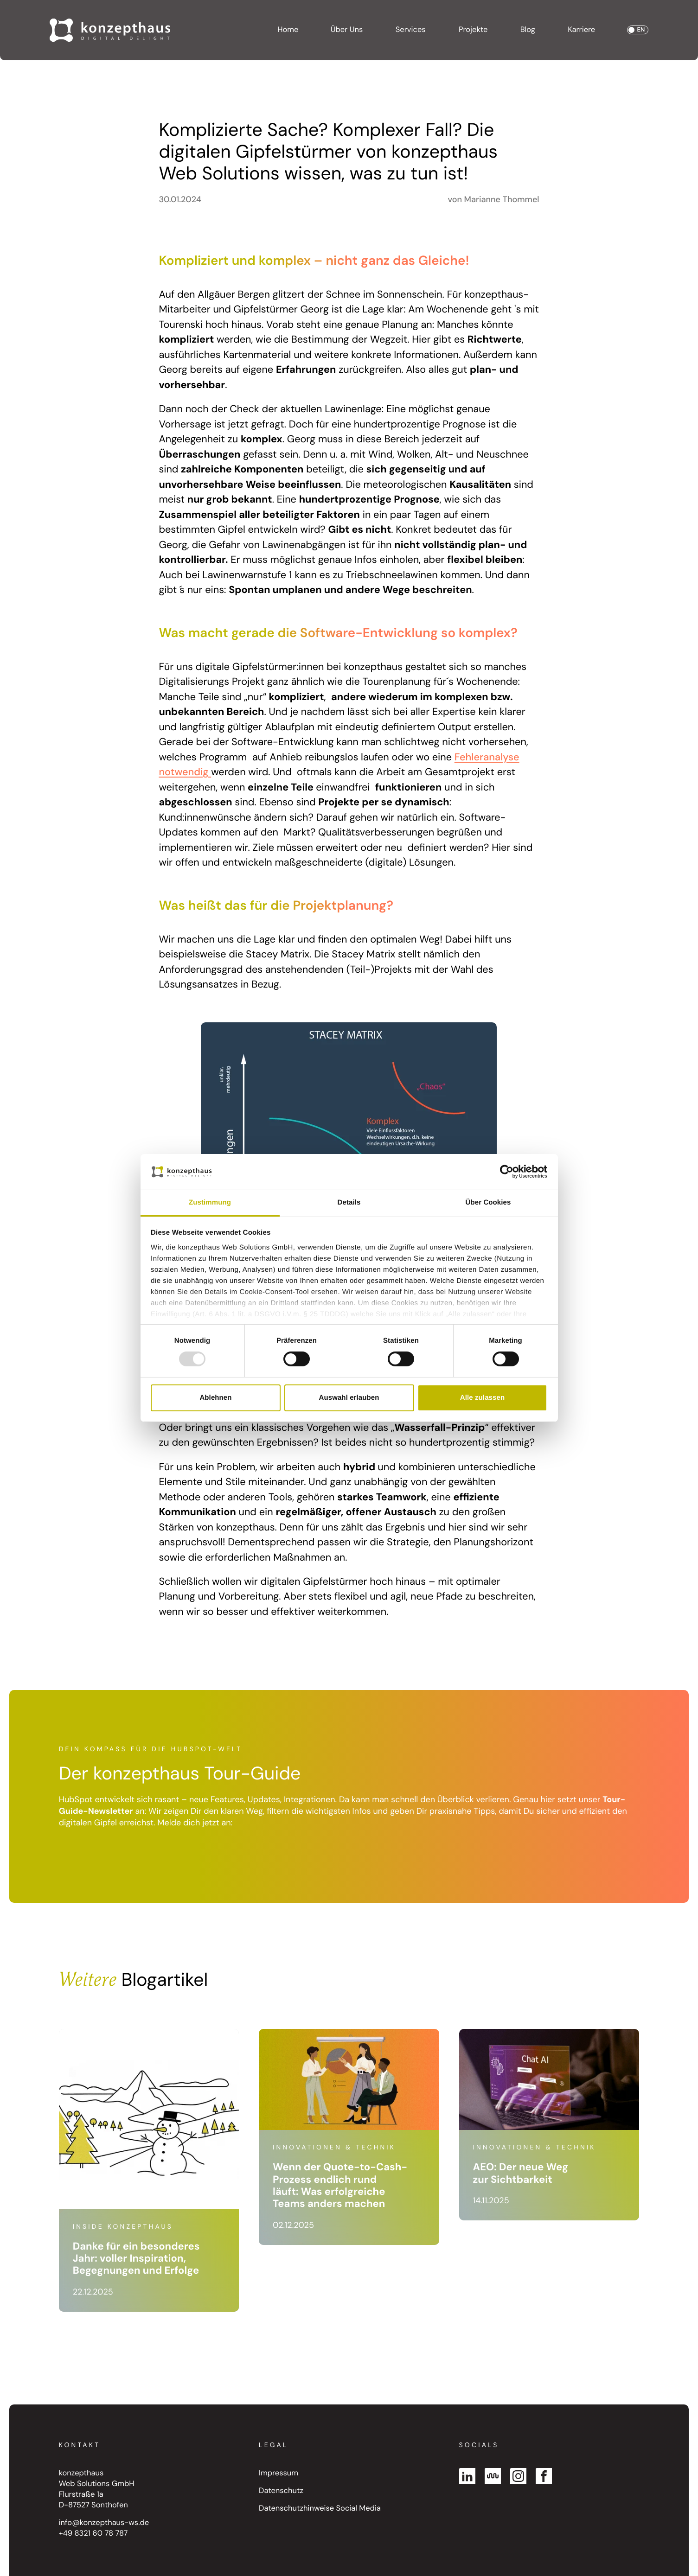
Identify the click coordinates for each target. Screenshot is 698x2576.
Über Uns (347, 30)
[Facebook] (544, 2476)
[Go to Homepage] (110, 30)
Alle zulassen (482, 1398)
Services (411, 30)
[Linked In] (467, 2476)
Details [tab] (349, 1202)
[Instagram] (518, 2476)
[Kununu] (493, 2476)
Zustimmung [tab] (210, 1202)
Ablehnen (215, 1398)
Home (287, 30)
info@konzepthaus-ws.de (104, 2523)
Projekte (473, 30)
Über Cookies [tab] (488, 1202)
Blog (527, 30)
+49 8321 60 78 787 (93, 2533)
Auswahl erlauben (349, 1398)
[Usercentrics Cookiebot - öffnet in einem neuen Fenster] (506, 1172)
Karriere (581, 30)
